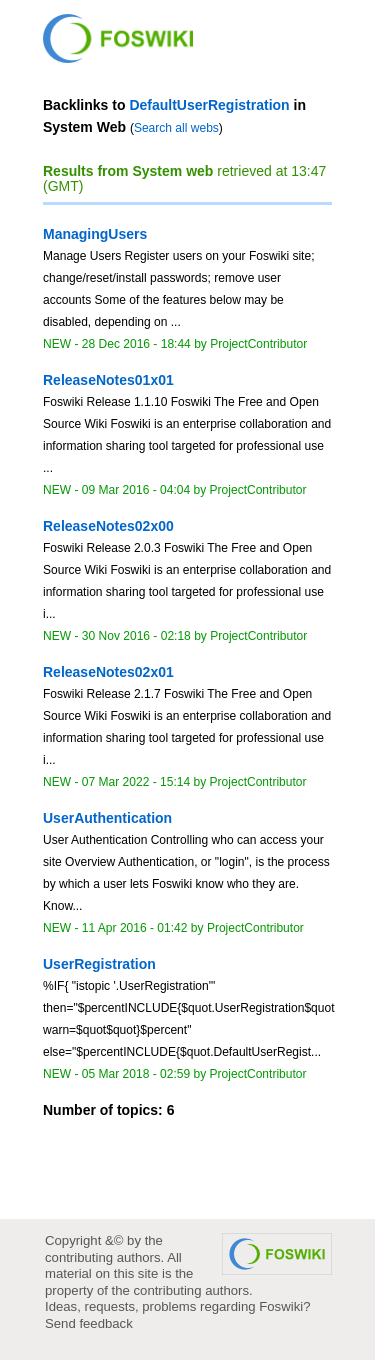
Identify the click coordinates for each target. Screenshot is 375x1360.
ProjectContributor (258, 344)
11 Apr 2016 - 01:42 (135, 928)
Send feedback (89, 1323)
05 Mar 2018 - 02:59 (136, 1074)
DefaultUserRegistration (209, 105)
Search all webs (176, 128)
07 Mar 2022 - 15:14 (136, 782)
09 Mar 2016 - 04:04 (136, 490)
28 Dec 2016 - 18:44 (136, 344)
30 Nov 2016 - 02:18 (136, 636)
